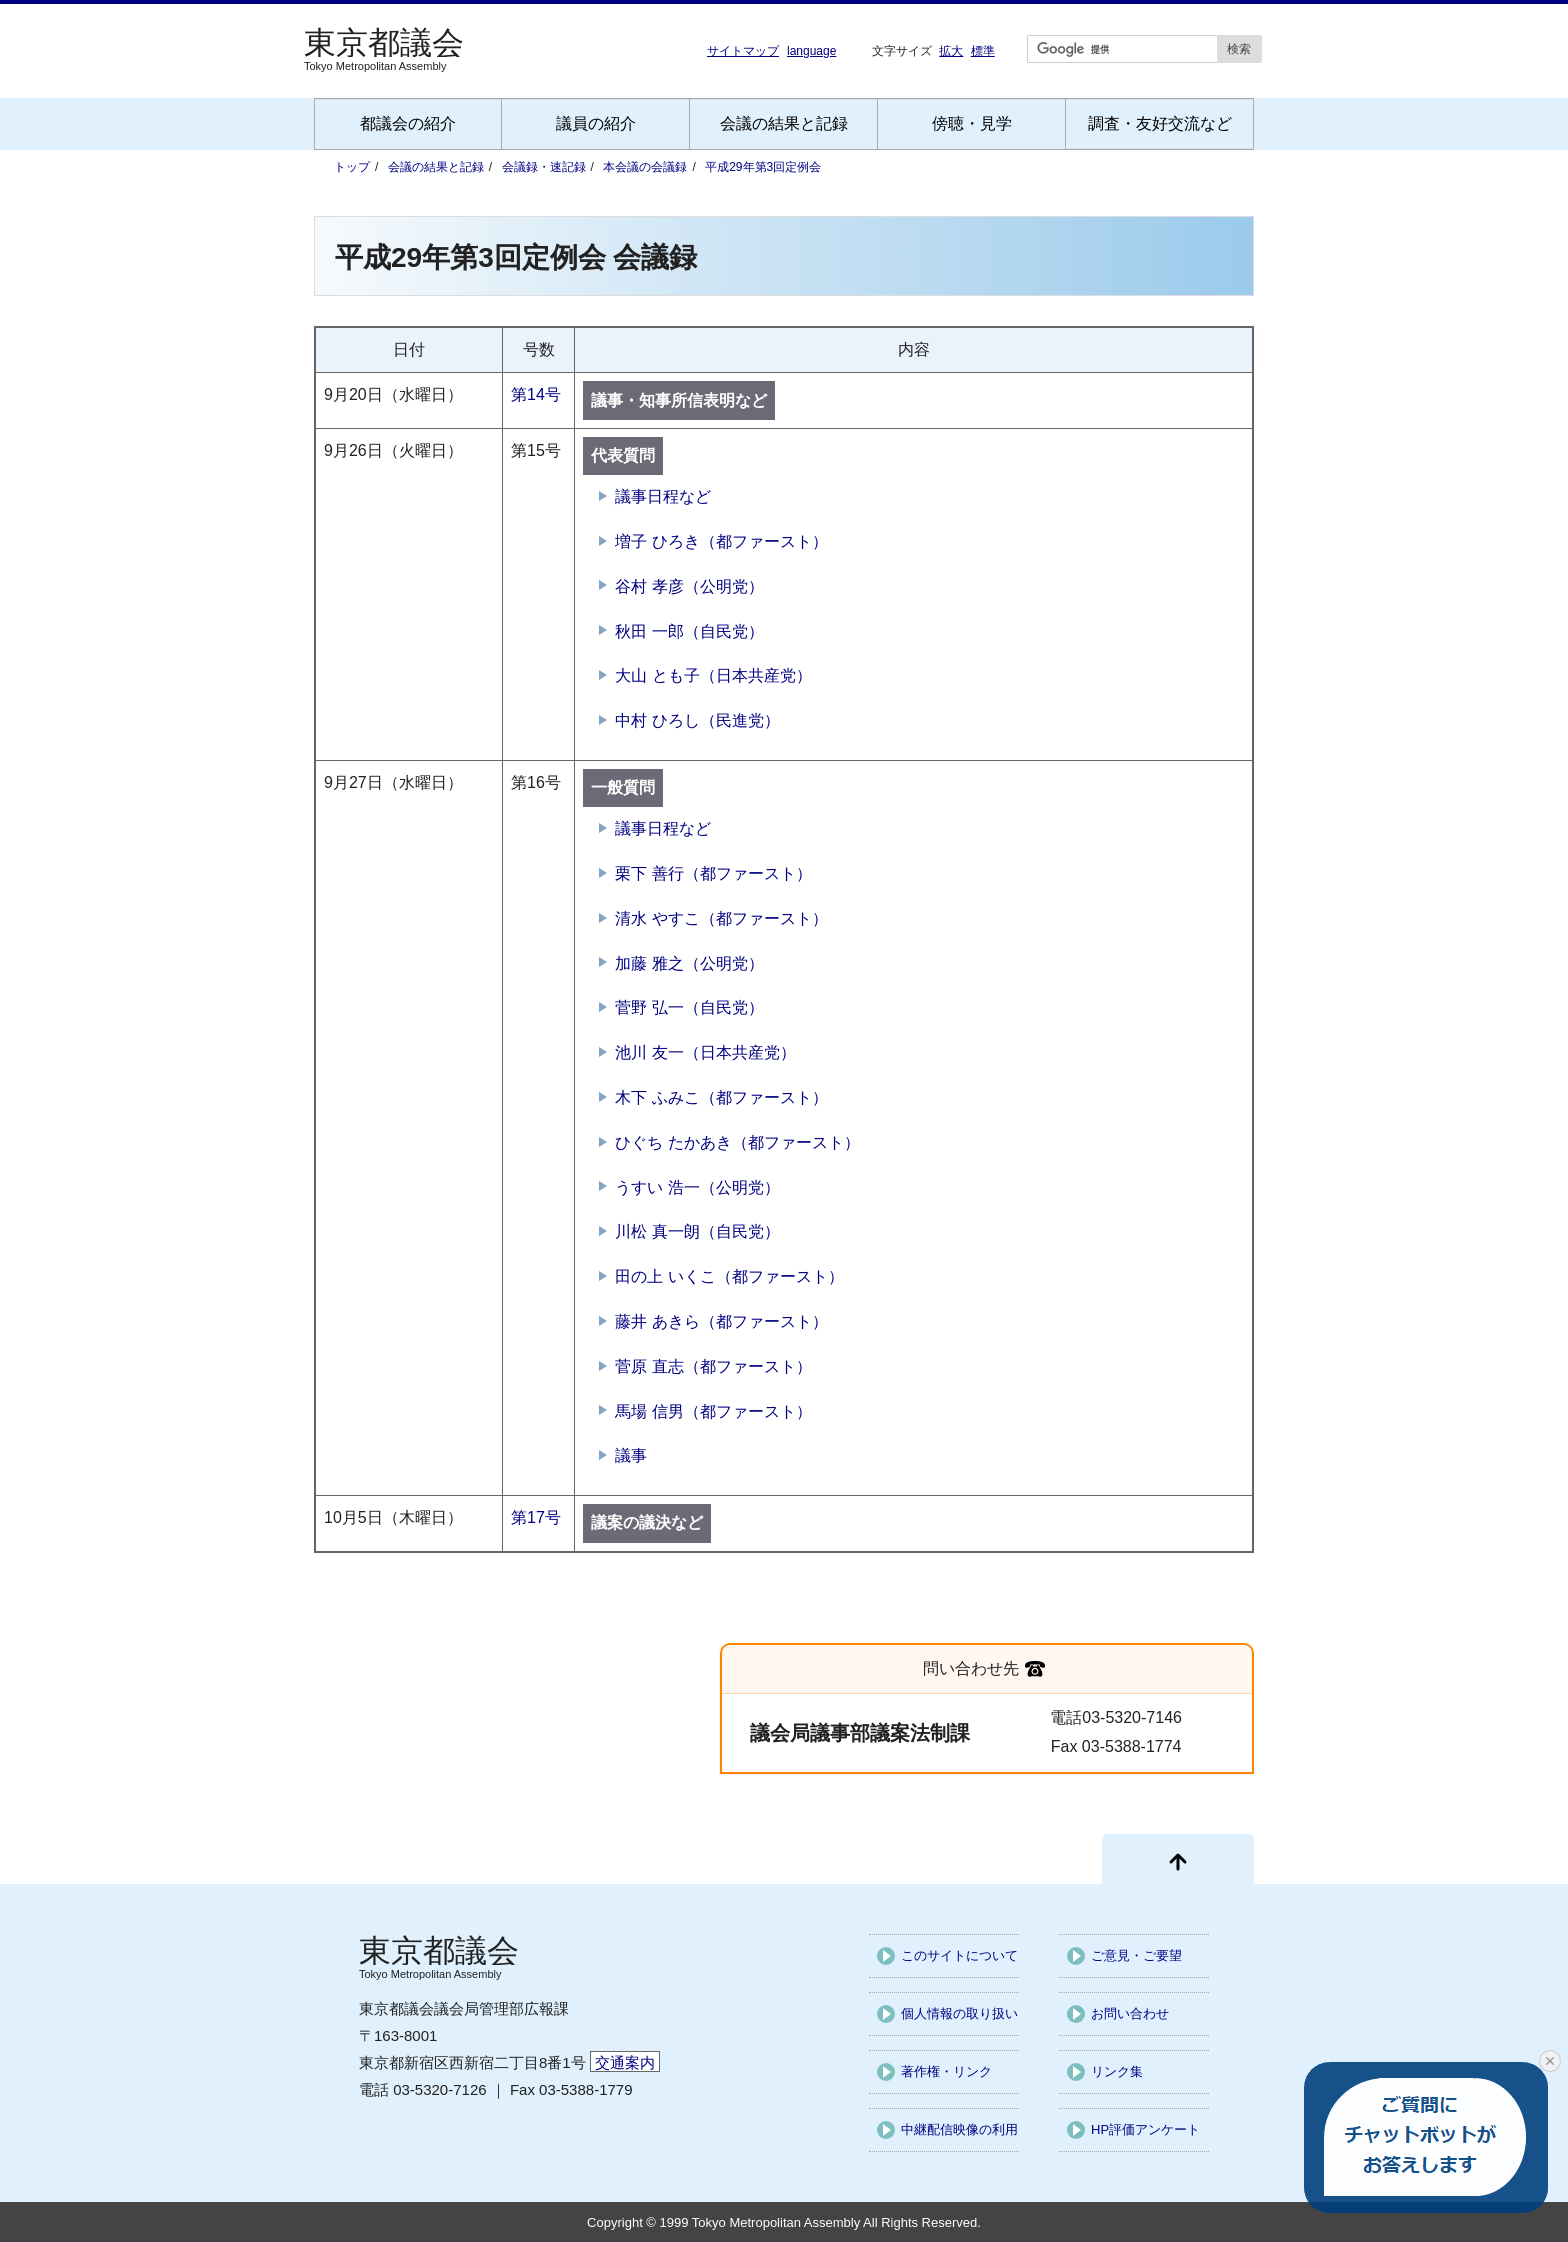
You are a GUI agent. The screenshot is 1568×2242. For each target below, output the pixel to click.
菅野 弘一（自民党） (689, 1007)
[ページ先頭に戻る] (1178, 1859)
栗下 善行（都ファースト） (713, 873)
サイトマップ (743, 51)
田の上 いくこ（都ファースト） (729, 1276)
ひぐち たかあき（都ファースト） (737, 1142)
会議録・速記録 (544, 167)
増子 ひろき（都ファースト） (721, 541)
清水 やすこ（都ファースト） (721, 918)
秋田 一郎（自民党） (689, 631)
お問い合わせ (1130, 2013)
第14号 (536, 394)
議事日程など (663, 496)
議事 (631, 1455)
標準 (983, 50)
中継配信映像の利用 (959, 2129)
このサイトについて (959, 1955)
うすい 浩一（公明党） (697, 1187)
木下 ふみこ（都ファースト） (721, 1097)
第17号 (536, 1517)
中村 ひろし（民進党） (697, 720)
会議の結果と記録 (784, 123)
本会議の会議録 (645, 167)
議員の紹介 (596, 123)
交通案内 (625, 2062)
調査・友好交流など (1160, 123)
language (811, 51)
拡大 (951, 50)
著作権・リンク (946, 2071)
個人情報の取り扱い (959, 2013)
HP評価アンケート (1145, 2129)
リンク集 (1117, 2071)
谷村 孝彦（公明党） (689, 586)
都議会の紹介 (408, 123)
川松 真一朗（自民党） (697, 1231)
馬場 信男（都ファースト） (713, 1411)
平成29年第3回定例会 (763, 167)
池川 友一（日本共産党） (705, 1052)
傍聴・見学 (972, 123)
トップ (352, 167)
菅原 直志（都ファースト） (713, 1366)
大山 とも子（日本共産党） (713, 675)
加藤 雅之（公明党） (689, 963)
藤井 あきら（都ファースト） (721, 1321)
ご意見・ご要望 (1136, 1955)
